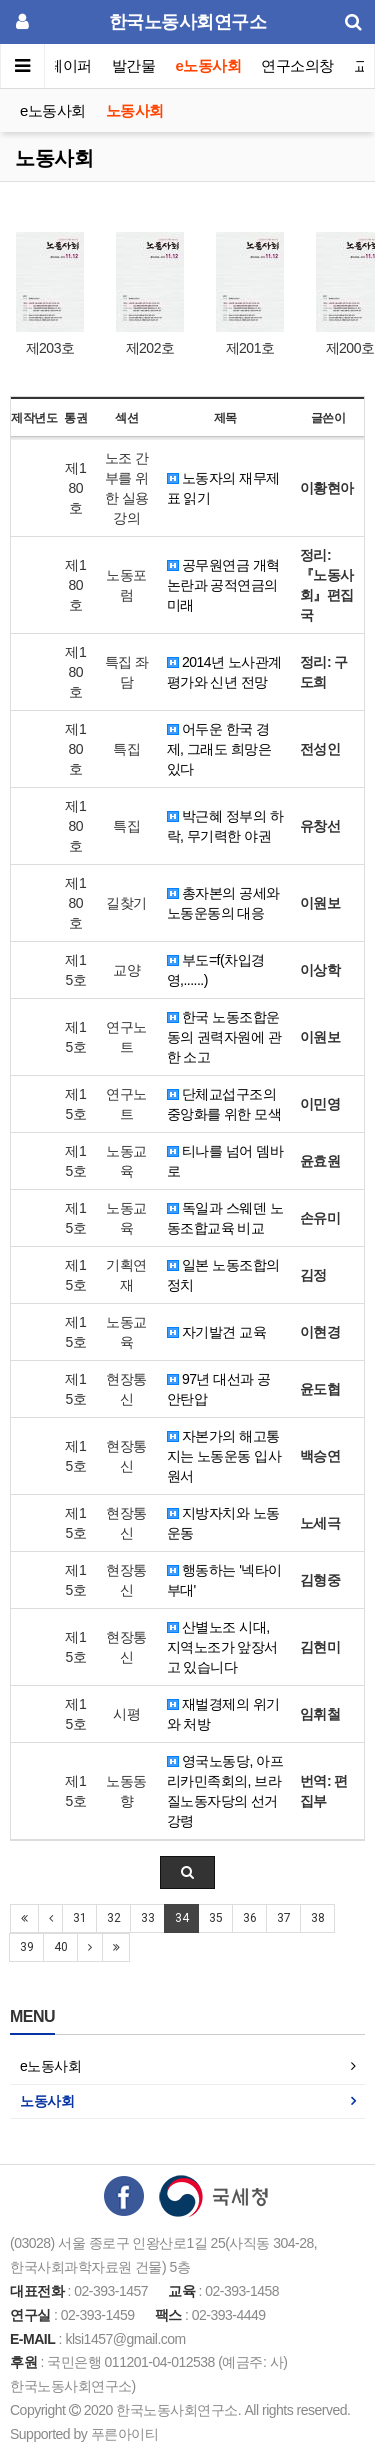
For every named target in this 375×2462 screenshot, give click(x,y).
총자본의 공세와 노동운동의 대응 (223, 903)
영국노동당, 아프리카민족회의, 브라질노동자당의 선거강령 (225, 1791)
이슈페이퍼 (56, 65)
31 (79, 1918)
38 (317, 1918)
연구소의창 (297, 65)
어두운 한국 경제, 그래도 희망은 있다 (219, 749)
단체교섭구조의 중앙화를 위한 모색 (224, 1104)
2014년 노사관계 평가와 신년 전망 (224, 672)
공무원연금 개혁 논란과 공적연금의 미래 (223, 585)
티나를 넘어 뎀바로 (225, 1161)
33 (147, 1918)
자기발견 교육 (217, 1332)
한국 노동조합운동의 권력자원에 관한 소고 (224, 1037)
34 (181, 1918)
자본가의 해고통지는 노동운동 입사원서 (224, 1456)
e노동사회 (209, 65)
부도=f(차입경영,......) (216, 970)
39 (26, 1947)
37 (283, 1918)
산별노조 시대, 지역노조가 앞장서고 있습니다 (222, 1647)
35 (215, 1918)
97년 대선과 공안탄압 (219, 1389)
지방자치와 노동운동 (223, 1523)
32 (113, 1918)
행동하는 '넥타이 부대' (224, 1580)
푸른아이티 (125, 2434)
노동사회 (135, 110)
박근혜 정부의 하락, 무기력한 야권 (225, 826)
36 (249, 1918)
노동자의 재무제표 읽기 (223, 488)
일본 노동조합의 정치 (223, 1275)
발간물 (134, 65)
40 (60, 1947)
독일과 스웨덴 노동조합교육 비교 (225, 1218)
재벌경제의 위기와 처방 (223, 1714)
